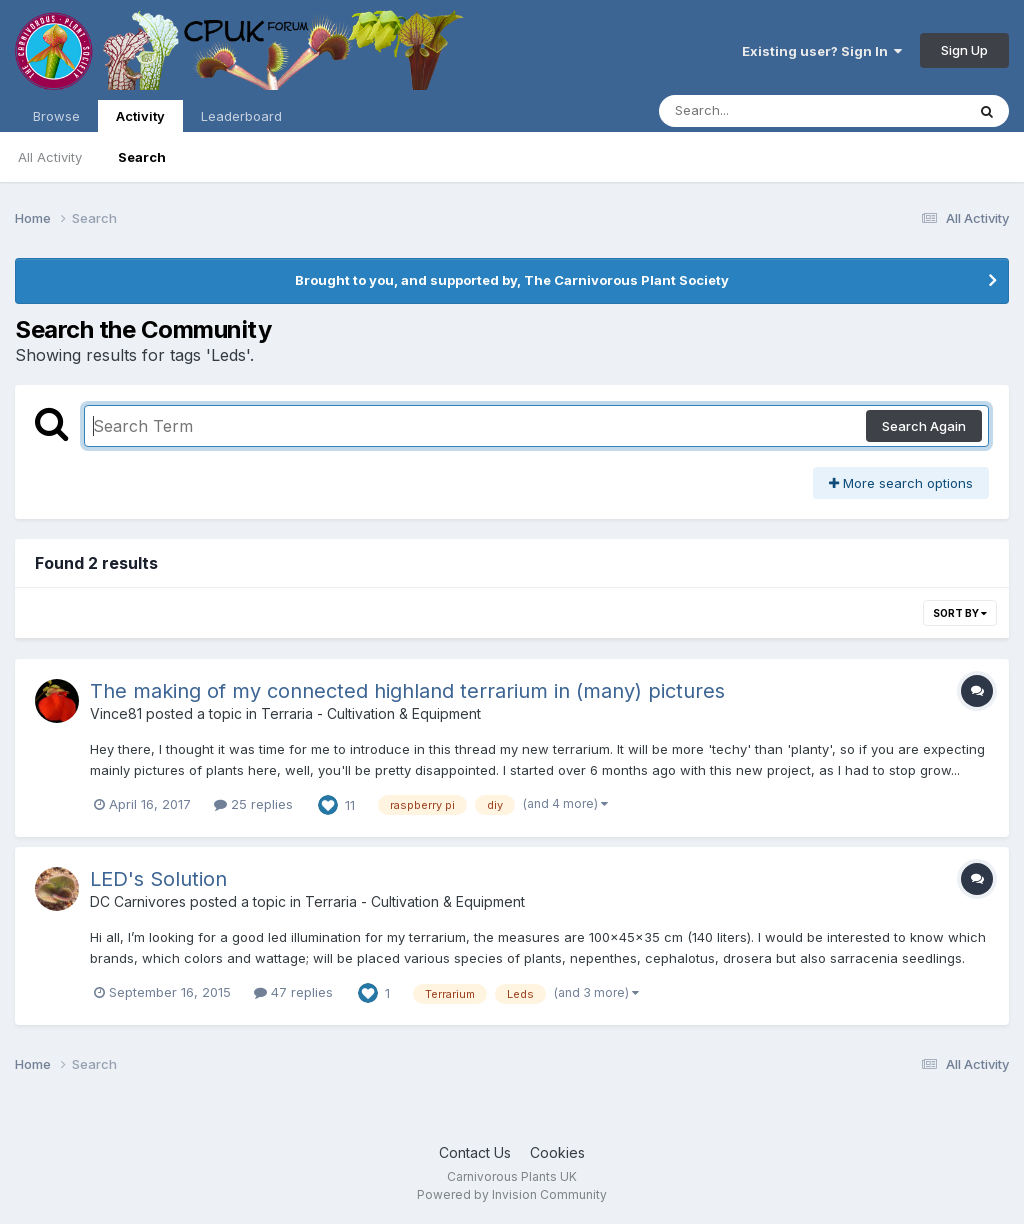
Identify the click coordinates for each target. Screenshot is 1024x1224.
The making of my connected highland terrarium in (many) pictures (407, 691)
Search (142, 157)
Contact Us (475, 1152)
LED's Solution (158, 879)
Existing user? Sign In (822, 51)
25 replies (253, 804)
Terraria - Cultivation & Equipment (371, 713)
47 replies (293, 992)
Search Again (924, 426)
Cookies (557, 1152)
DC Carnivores (138, 901)
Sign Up (964, 50)
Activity (140, 120)
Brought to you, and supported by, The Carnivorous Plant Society (512, 280)
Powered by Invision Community (512, 1194)
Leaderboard (241, 116)
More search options (901, 483)
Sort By (960, 613)
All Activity (50, 157)
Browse (56, 116)
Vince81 (116, 713)
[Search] (757, 111)
